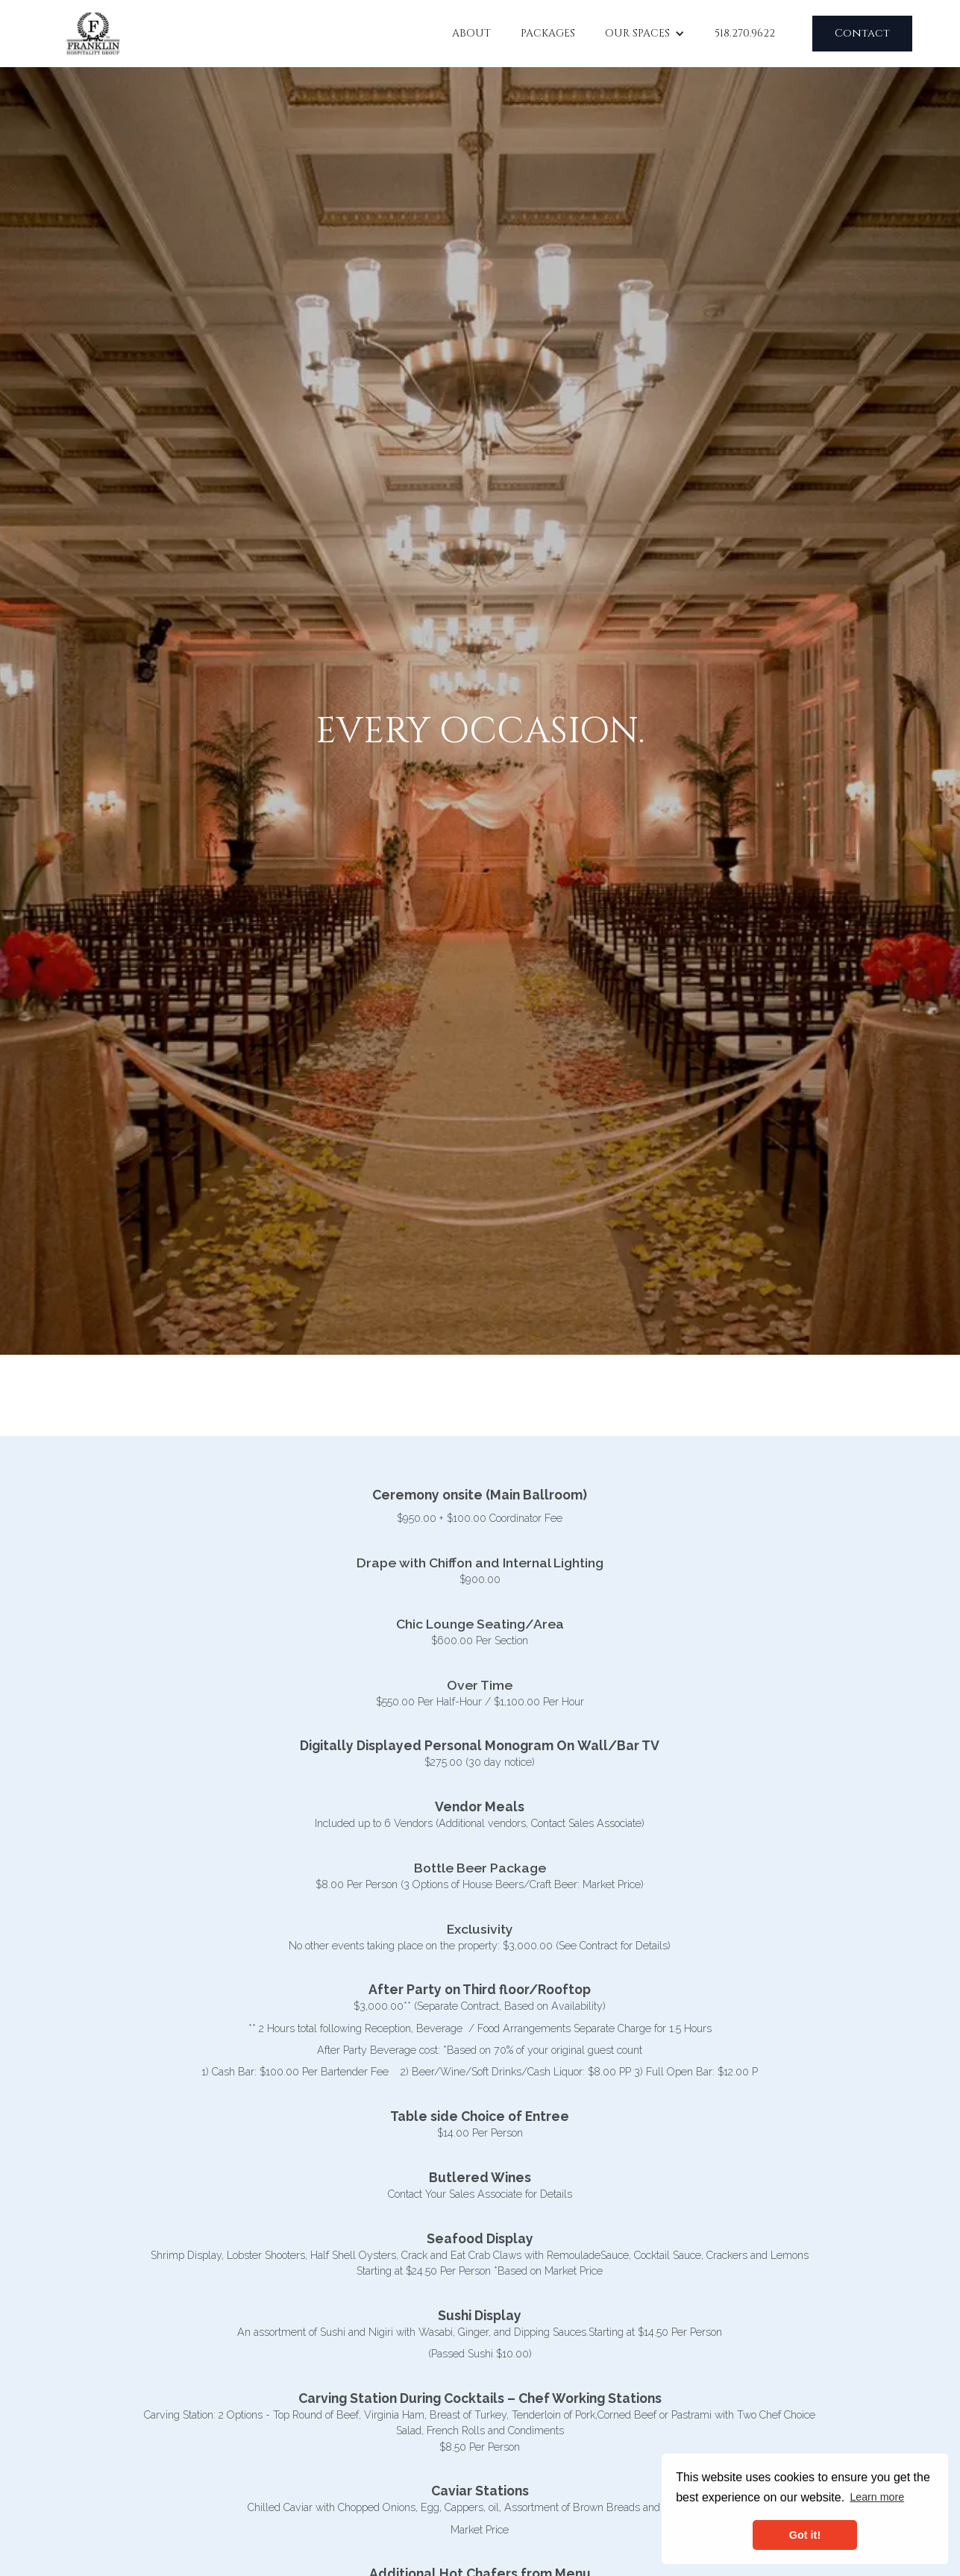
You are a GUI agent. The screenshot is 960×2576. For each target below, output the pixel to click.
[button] (645, 33)
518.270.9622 (745, 33)
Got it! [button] (805, 2535)
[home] (93, 33)
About (471, 33)
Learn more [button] (877, 2497)
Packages (548, 33)
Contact (862, 33)
